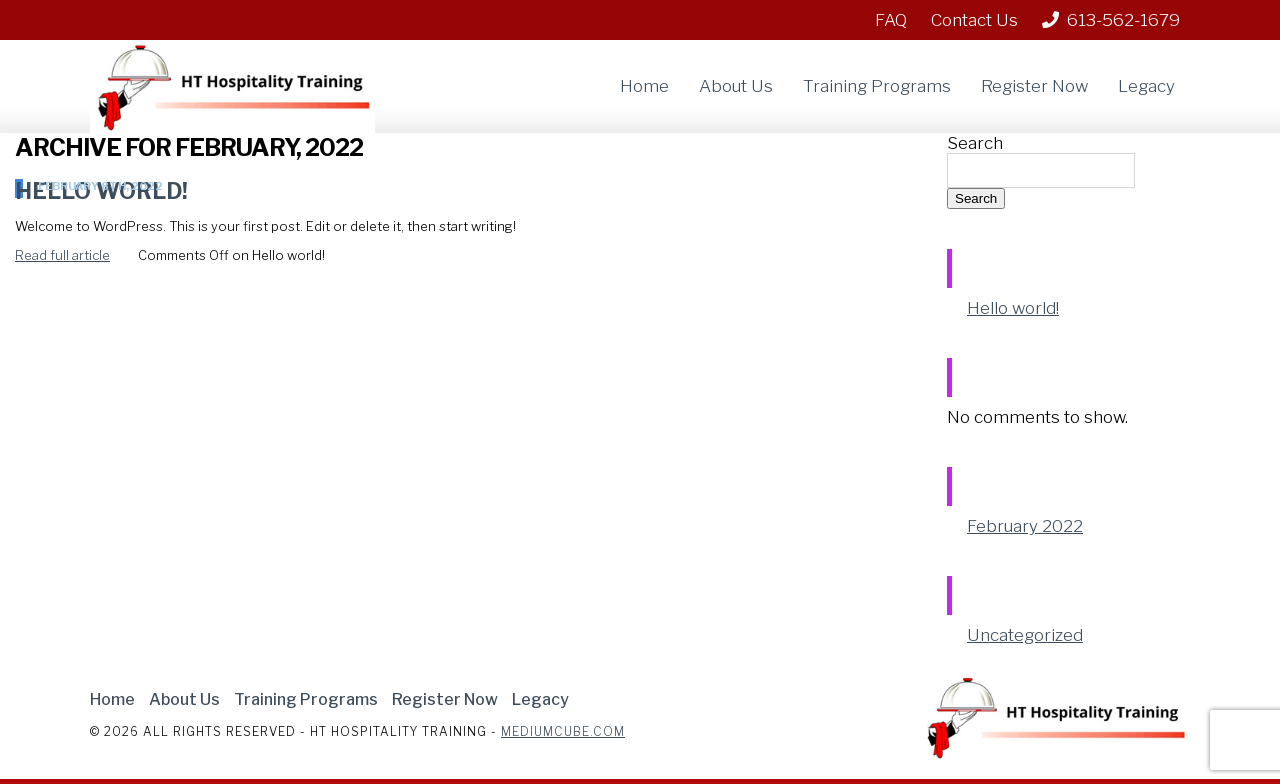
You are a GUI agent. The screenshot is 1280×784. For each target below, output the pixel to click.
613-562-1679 (1111, 20)
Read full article (62, 255)
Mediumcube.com (563, 731)
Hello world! (1013, 308)
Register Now (1034, 86)
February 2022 (1025, 526)
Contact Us (974, 20)
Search (975, 143)
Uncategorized (1025, 635)
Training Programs (877, 86)
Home (644, 86)
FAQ (891, 20)
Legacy (1146, 86)
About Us (736, 86)
